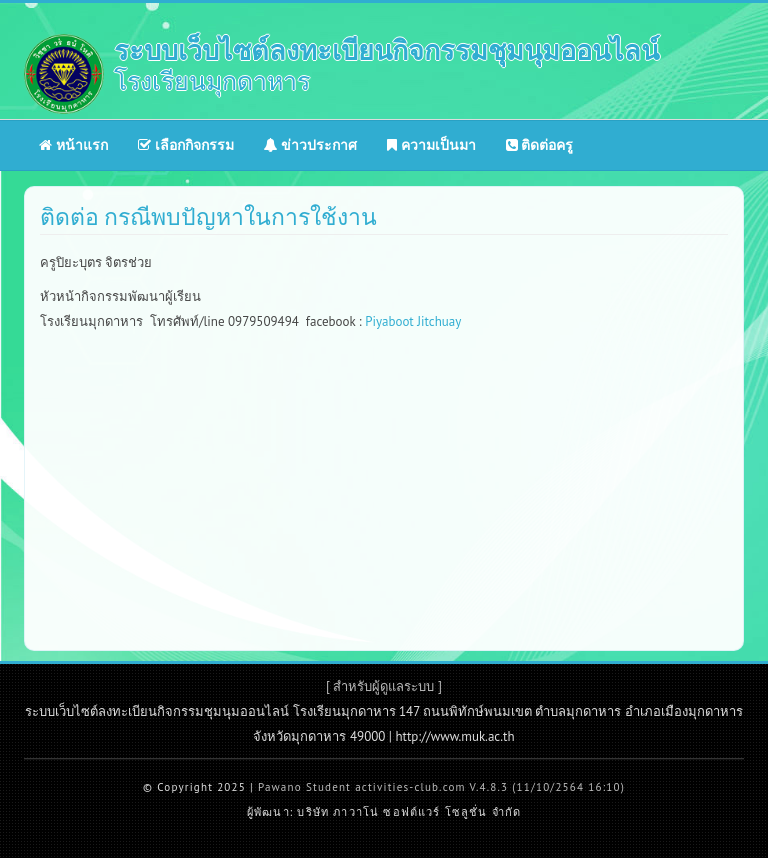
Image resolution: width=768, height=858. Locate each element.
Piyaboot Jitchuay (413, 321)
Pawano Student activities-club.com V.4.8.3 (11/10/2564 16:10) (441, 787)
